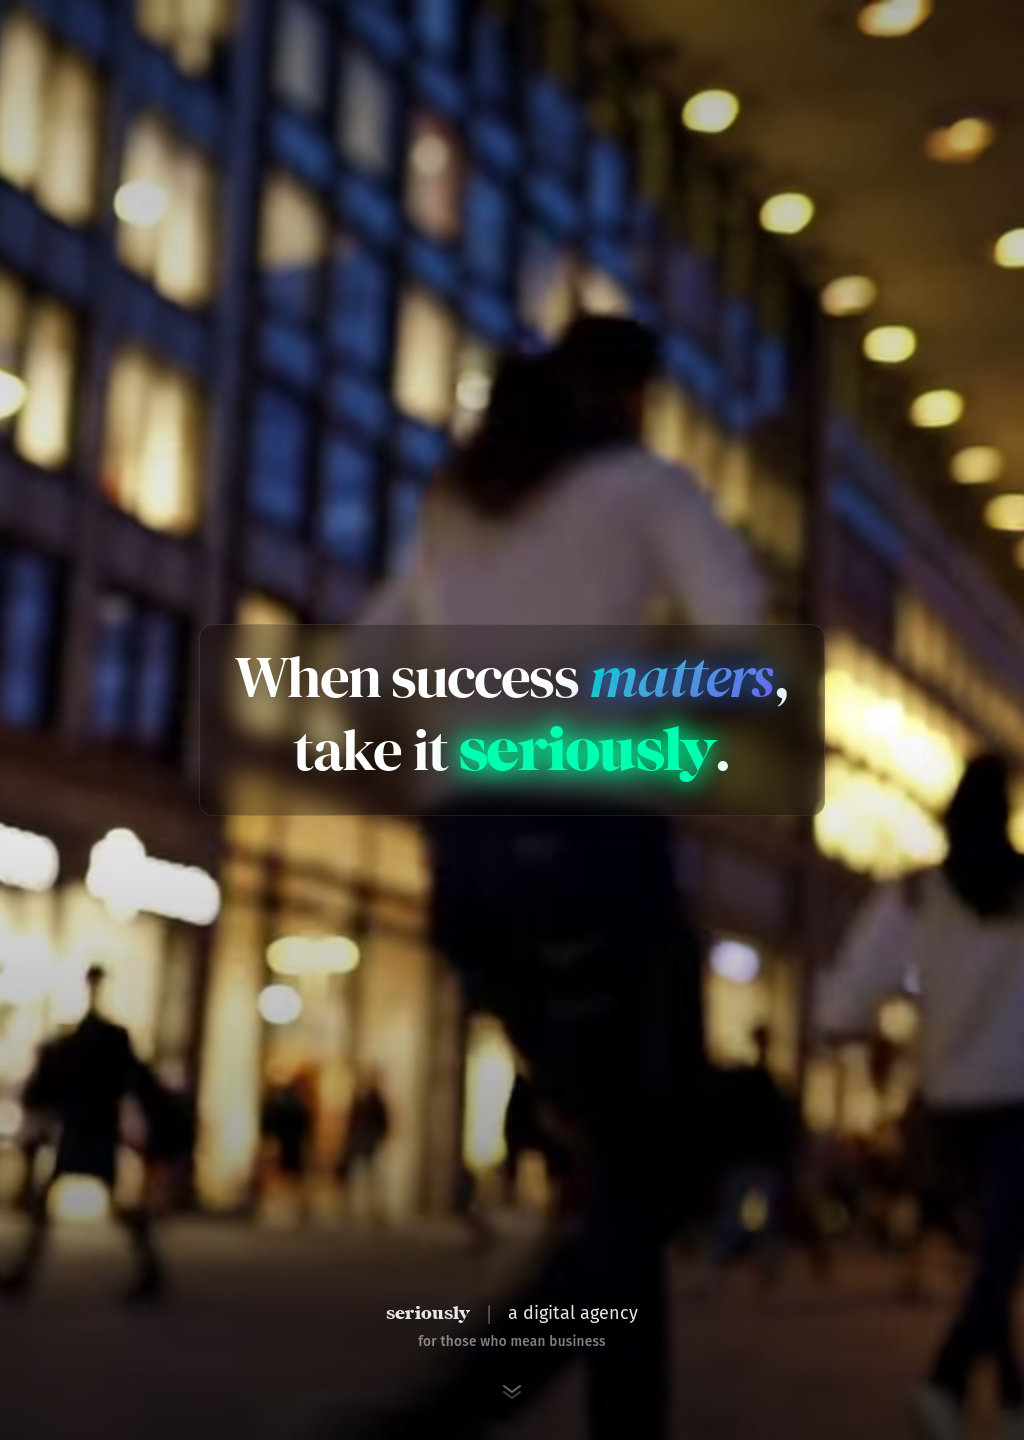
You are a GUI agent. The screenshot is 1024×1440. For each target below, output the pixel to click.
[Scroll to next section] (512, 1392)
